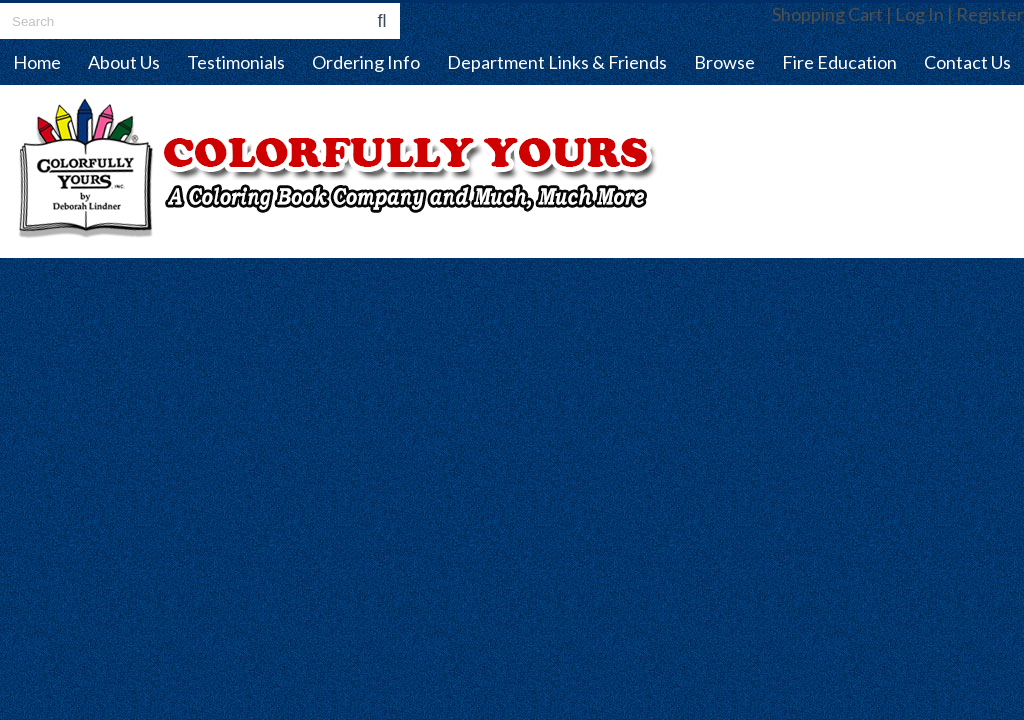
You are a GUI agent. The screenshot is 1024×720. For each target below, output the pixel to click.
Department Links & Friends (557, 62)
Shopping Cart (827, 14)
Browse (724, 62)
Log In (919, 14)
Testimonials (236, 62)
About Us (124, 62)
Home (37, 62)
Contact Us (967, 62)
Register (990, 14)
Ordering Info (366, 62)
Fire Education (839, 62)
